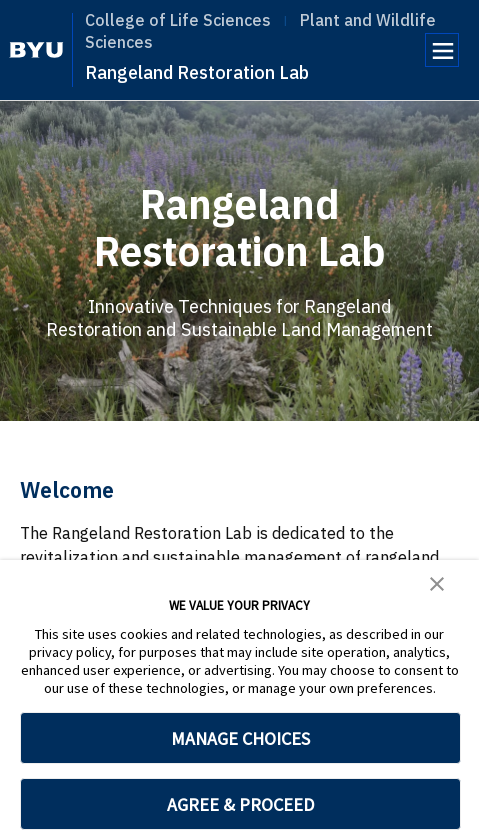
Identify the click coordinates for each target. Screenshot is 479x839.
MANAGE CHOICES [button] (240, 738)
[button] (437, 582)
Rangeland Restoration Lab (197, 72)
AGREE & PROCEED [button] (240, 804)
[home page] (36, 50)
